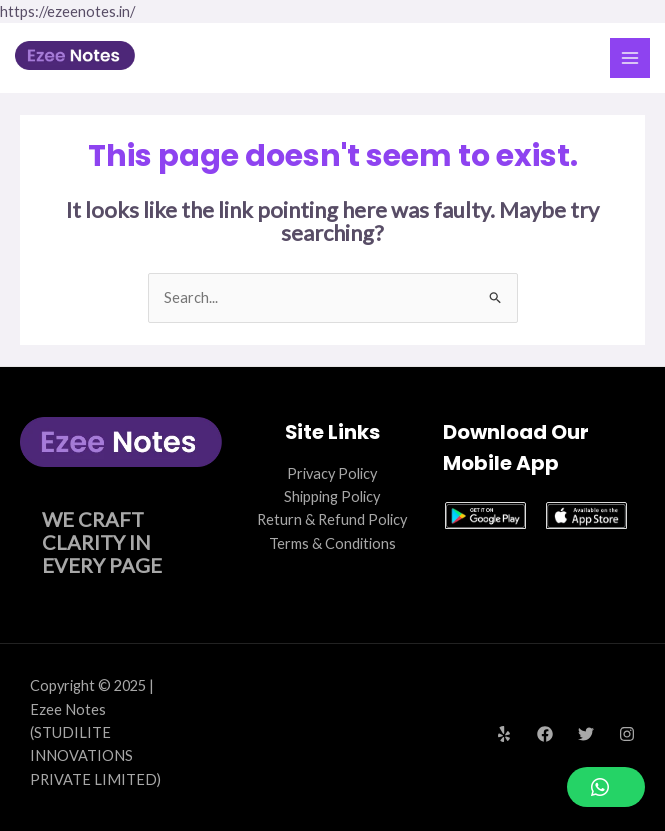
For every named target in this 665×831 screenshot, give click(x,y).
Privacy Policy (332, 473)
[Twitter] (586, 734)
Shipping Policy (332, 496)
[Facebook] (545, 734)
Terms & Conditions (332, 543)
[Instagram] (627, 734)
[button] (606, 787)
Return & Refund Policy (332, 519)
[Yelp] (504, 734)
